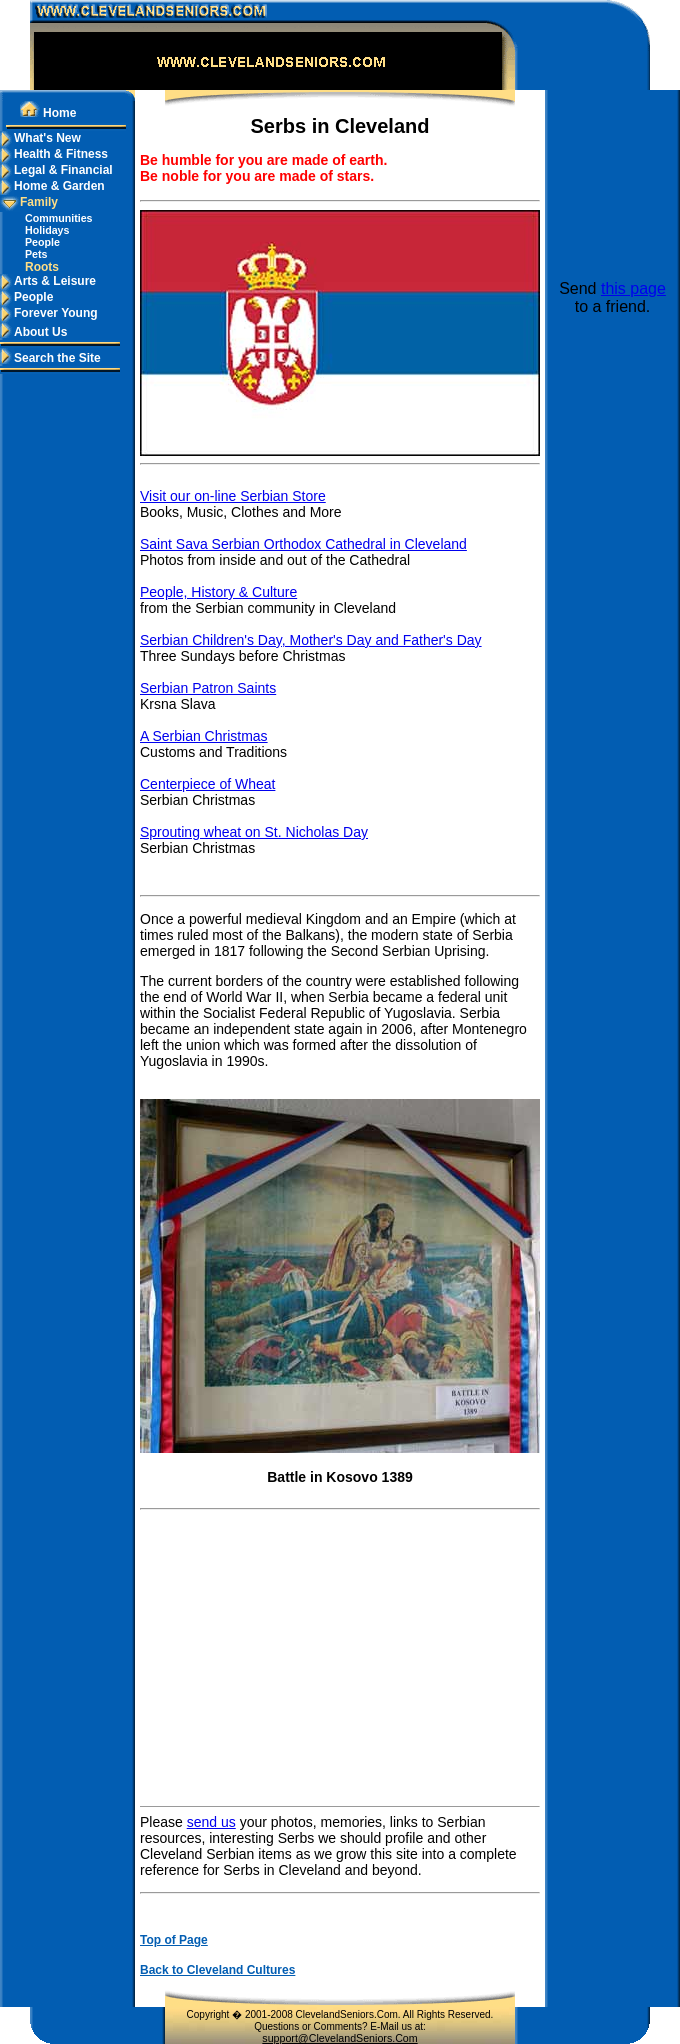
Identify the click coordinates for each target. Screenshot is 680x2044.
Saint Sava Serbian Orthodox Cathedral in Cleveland (303, 544)
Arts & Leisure (48, 281)
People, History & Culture (218, 592)
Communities (59, 218)
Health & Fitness (54, 154)
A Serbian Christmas (204, 736)
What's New (40, 138)
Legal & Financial (56, 170)
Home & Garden (52, 186)
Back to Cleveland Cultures (217, 1970)
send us (211, 1822)
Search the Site (50, 358)
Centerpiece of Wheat (207, 784)
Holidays (47, 230)
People (42, 242)
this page (633, 288)
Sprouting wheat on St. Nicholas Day (254, 832)
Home (48, 113)
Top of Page (174, 1940)
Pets (36, 254)
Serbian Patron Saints (208, 688)
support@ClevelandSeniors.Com (339, 2038)
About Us (33, 332)
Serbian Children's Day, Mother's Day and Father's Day (311, 640)
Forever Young (49, 313)
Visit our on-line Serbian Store (233, 496)
